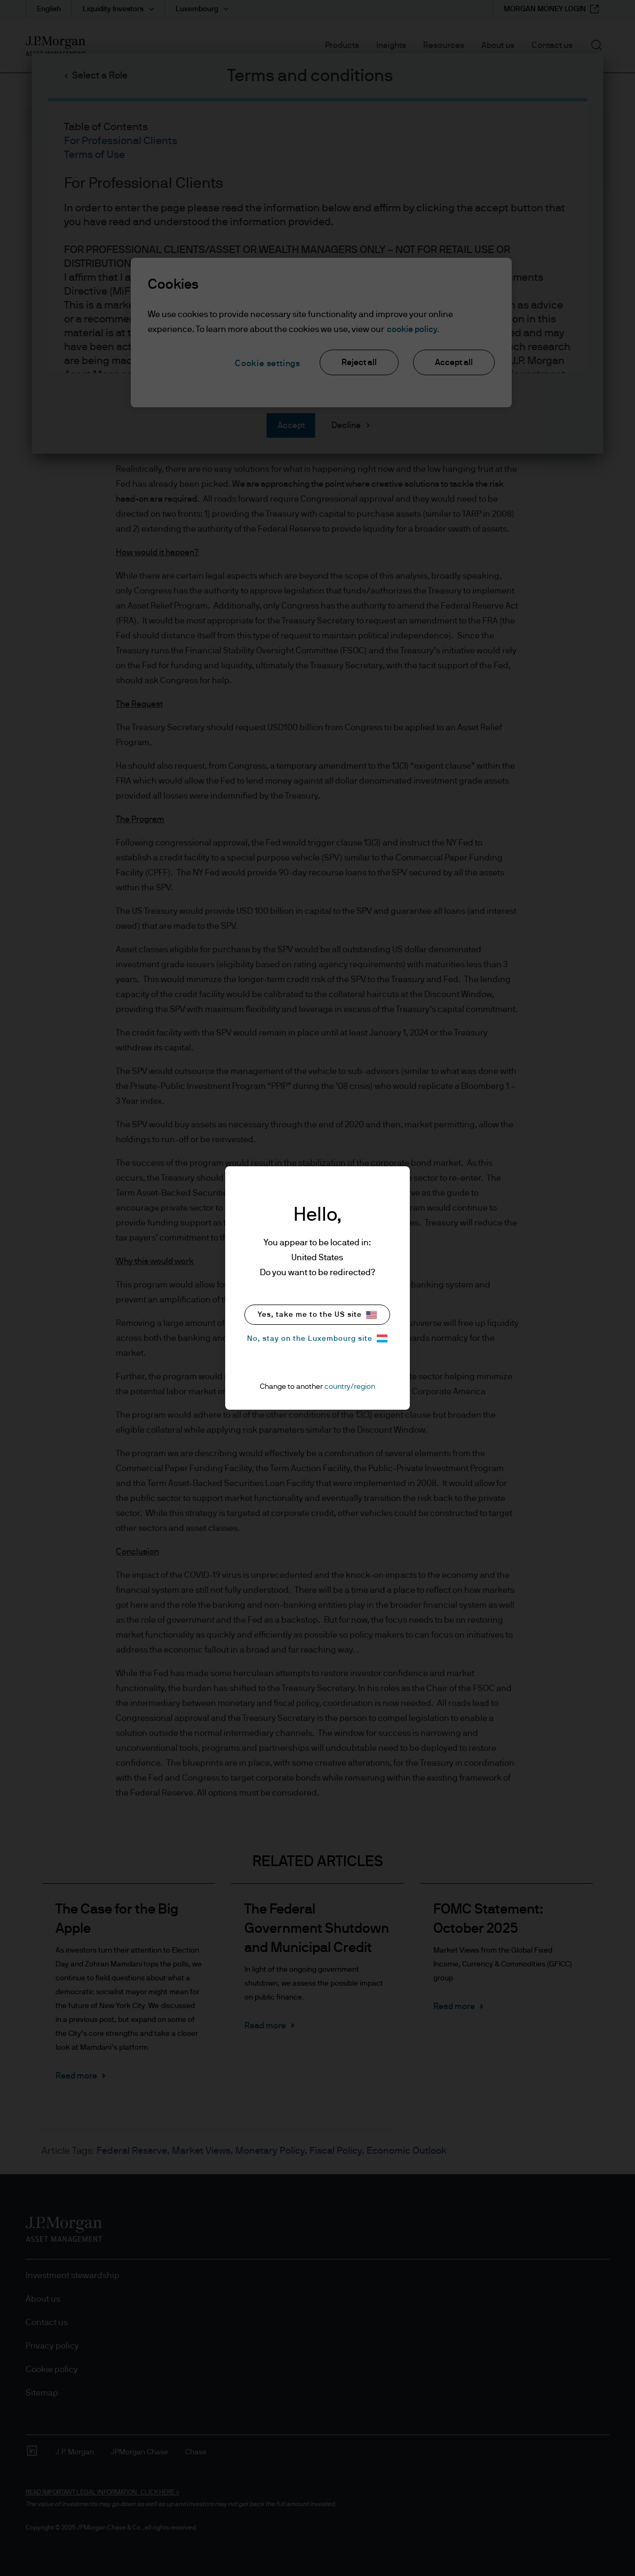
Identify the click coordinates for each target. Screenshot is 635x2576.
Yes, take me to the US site (317, 1315)
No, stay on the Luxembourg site (317, 1338)
